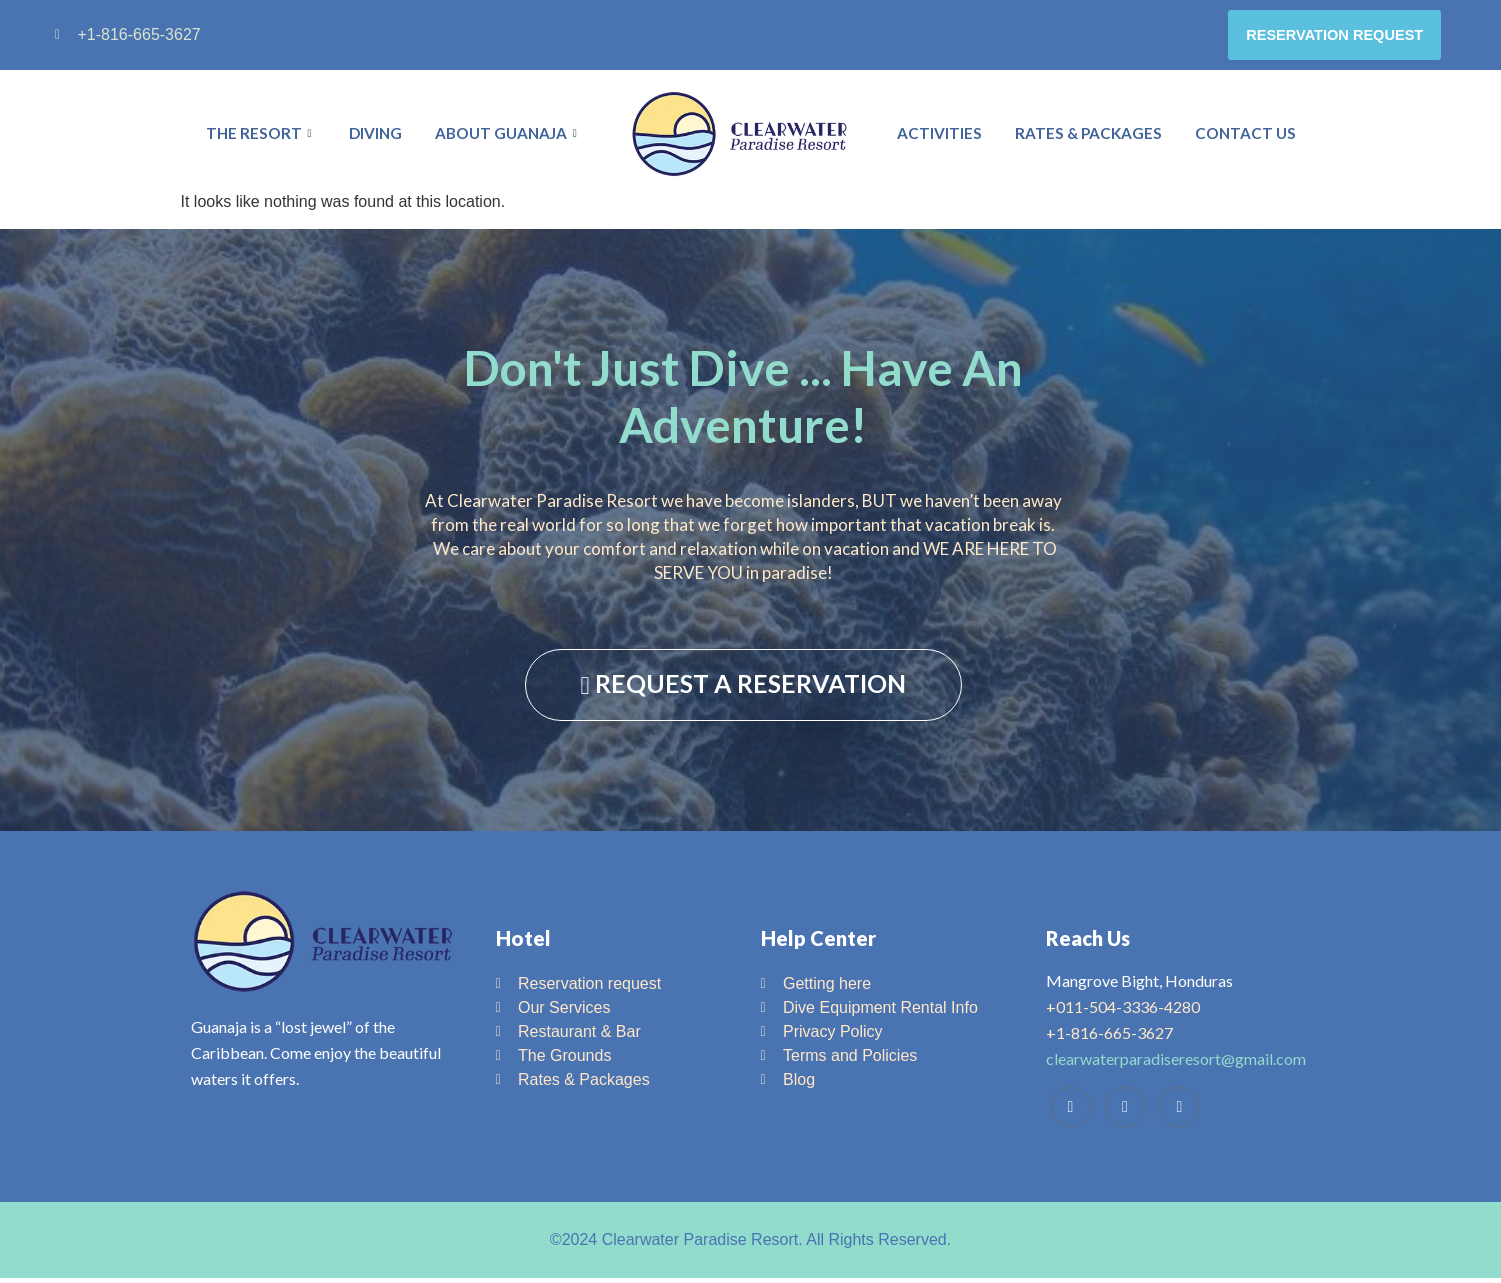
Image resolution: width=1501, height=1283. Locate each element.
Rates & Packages (1091, 139)
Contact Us (1247, 139)
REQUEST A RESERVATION (743, 688)
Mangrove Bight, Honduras (1139, 985)
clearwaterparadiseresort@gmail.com (1176, 1063)
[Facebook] (1071, 1112)
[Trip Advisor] (1125, 1112)
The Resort (259, 139)
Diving (374, 139)
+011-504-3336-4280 (1123, 1011)
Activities (943, 139)
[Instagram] (1179, 1112)
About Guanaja (509, 139)
